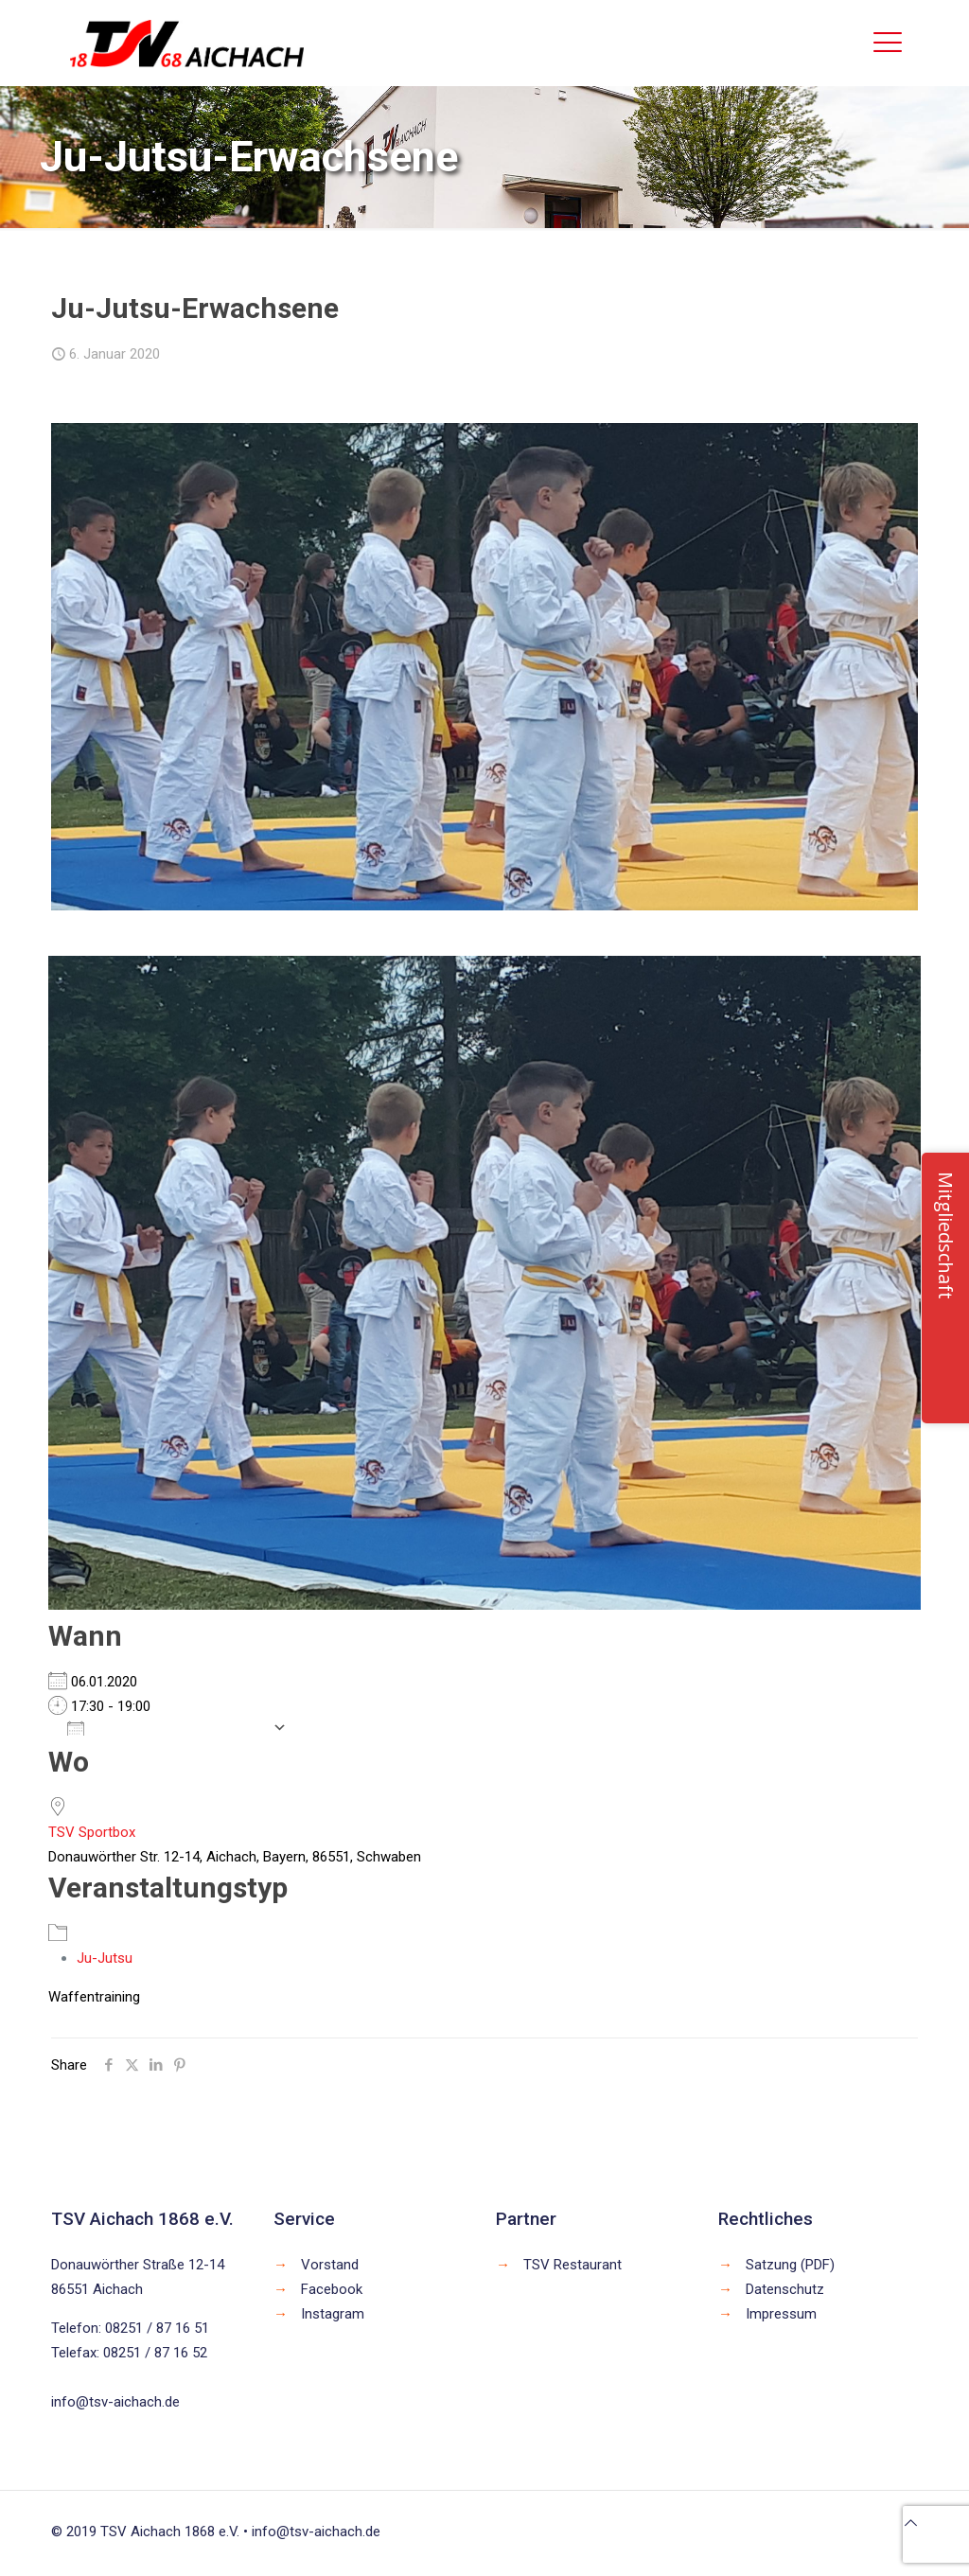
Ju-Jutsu (104, 1958)
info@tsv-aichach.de (115, 2401)
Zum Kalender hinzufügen (165, 1727)
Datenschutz (785, 2289)
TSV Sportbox (91, 1832)
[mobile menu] (888, 42)
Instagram (332, 2313)
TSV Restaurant (572, 2264)
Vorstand (330, 2264)
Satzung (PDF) (790, 2264)
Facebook (331, 2289)
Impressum (781, 2313)
